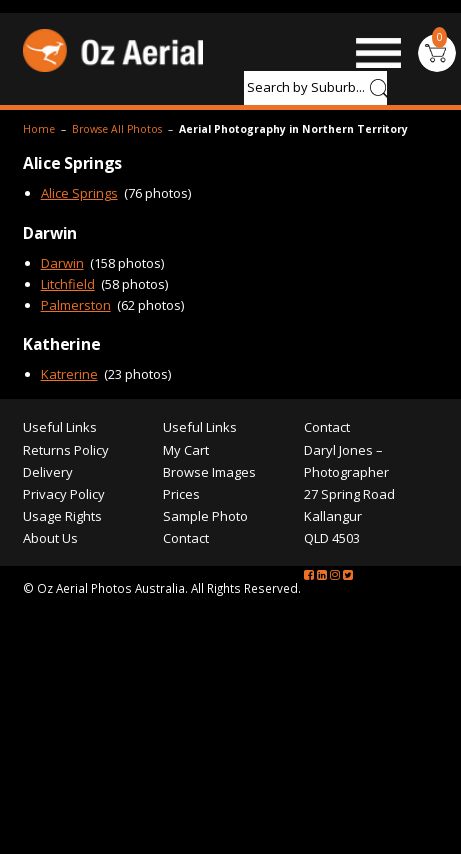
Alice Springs (79, 193)
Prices (181, 494)
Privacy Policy (64, 494)
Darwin (62, 263)
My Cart (186, 450)
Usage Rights (62, 516)
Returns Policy (66, 450)
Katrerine (69, 374)
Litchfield (68, 284)
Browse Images (209, 472)
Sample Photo (205, 516)
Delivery (48, 472)
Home (39, 129)
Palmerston (76, 305)
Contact (186, 538)
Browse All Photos (117, 129)
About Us (50, 538)
